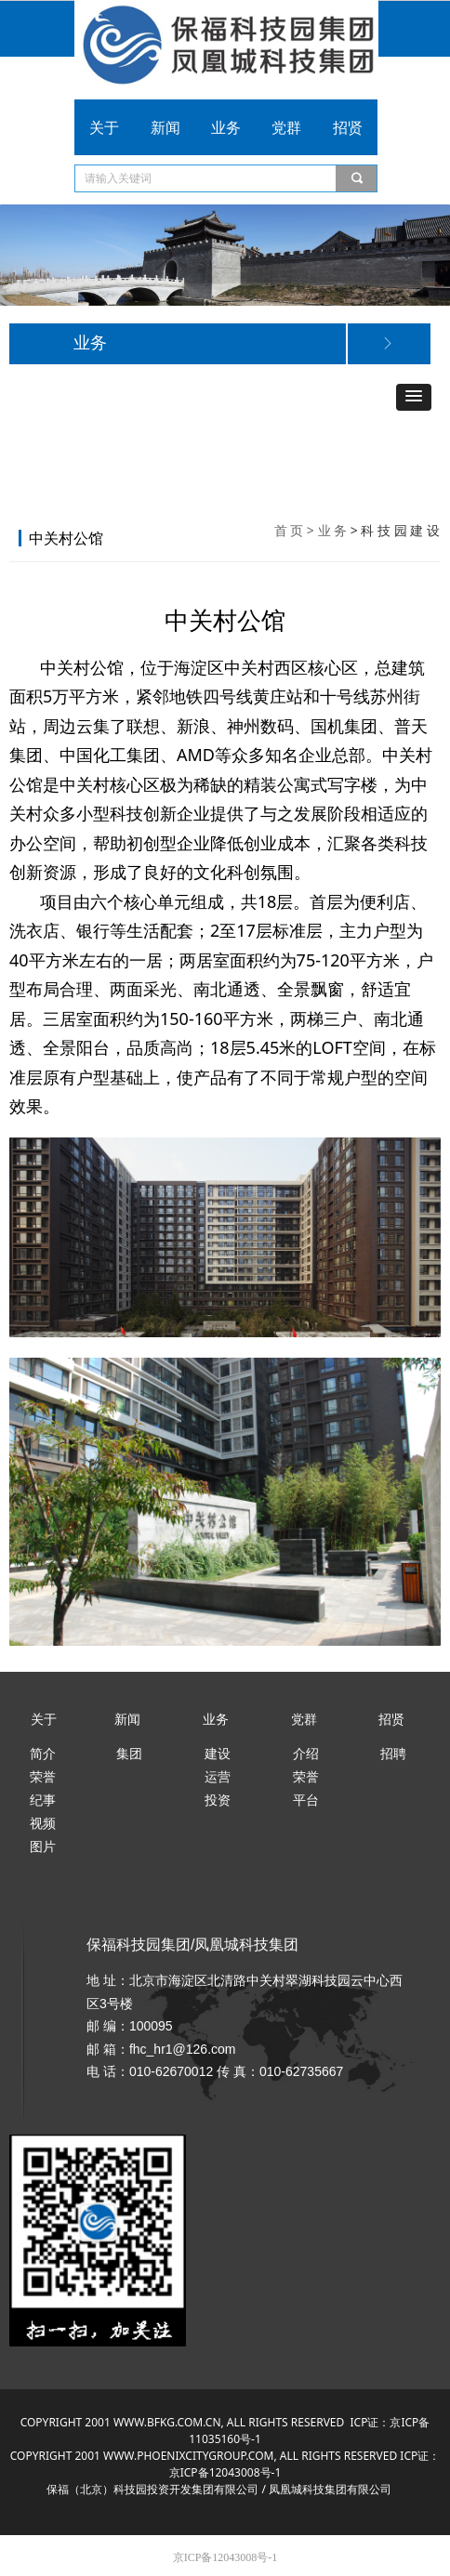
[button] (413, 397)
